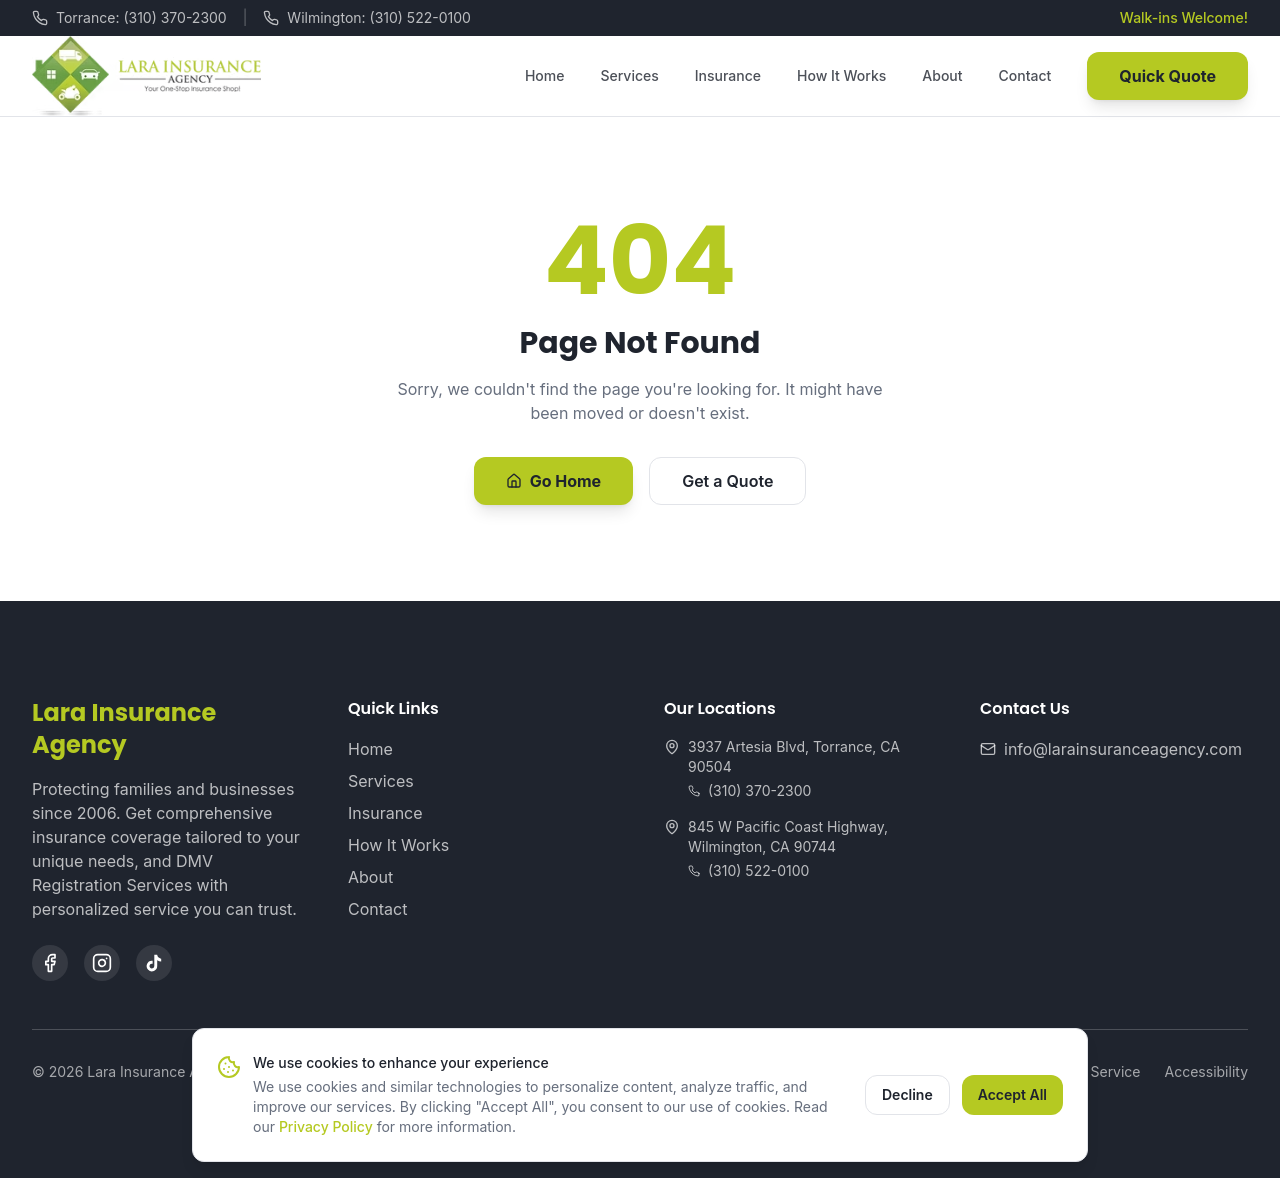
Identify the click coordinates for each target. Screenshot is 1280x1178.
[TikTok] (154, 963)
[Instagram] (102, 963)
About (942, 75)
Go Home (554, 481)
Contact (1025, 75)
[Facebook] (50, 963)
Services (629, 75)
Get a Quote (727, 481)
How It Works (841, 75)
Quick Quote (1167, 76)
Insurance (728, 75)
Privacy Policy (326, 1126)
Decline (907, 1094)
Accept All (1012, 1094)
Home (545, 75)
